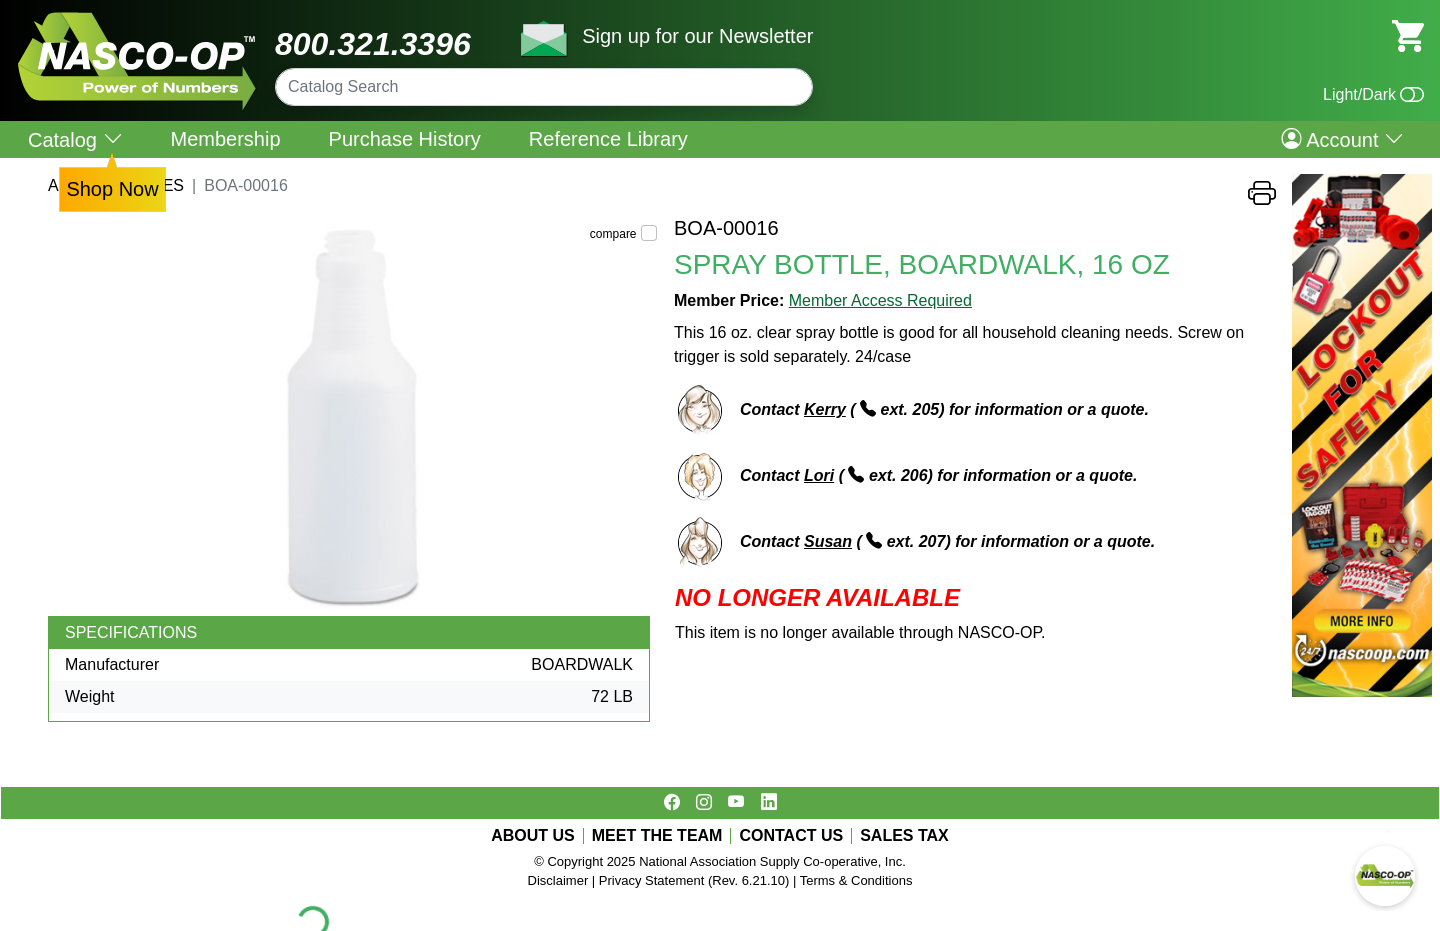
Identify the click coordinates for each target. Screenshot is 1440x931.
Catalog (75, 139)
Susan (828, 541)
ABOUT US (533, 836)
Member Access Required (880, 300)
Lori (819, 475)
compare (613, 234)
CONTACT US (791, 836)
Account (1342, 139)
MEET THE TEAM (657, 836)
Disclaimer (558, 880)
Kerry (825, 409)
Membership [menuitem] (226, 139)
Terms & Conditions (856, 880)
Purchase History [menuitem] (405, 139)
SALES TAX (904, 836)
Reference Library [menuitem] (608, 139)
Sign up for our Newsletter (697, 36)
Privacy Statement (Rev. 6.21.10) (694, 880)
